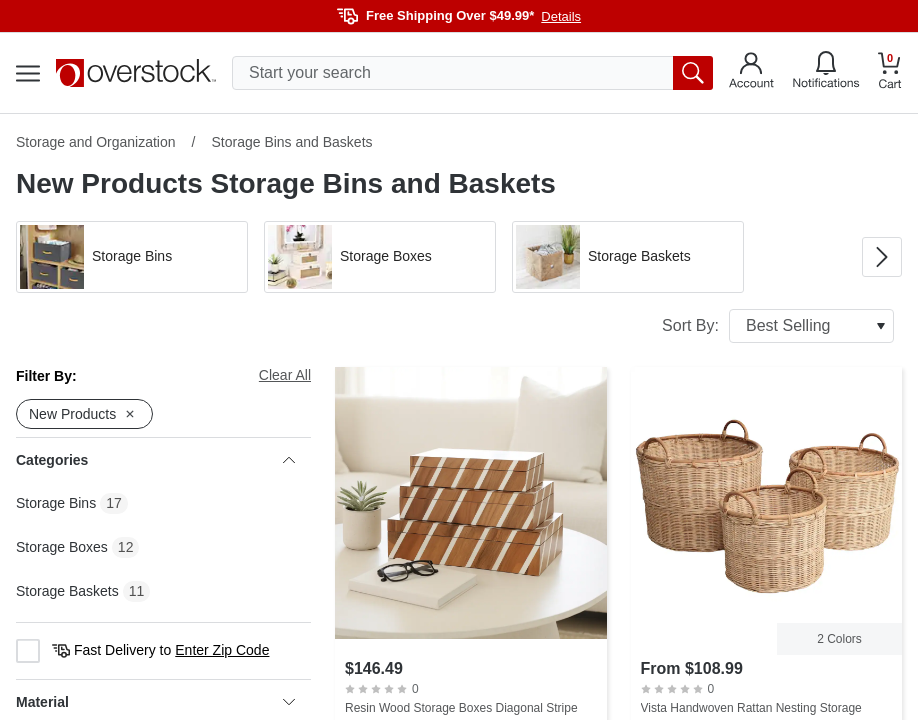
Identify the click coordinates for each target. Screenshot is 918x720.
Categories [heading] (155, 460)
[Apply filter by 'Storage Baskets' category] (628, 257)
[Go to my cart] (890, 73)
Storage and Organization (96, 142)
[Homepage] (136, 73)
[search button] (693, 73)
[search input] (472, 73)
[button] (132, 257)
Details (561, 16)
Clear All (285, 375)
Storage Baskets (67, 591)
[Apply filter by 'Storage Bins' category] (132, 257)
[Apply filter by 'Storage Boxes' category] (380, 257)
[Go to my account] (751, 73)
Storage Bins (56, 503)
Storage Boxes (62, 547)
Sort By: (778, 326)
